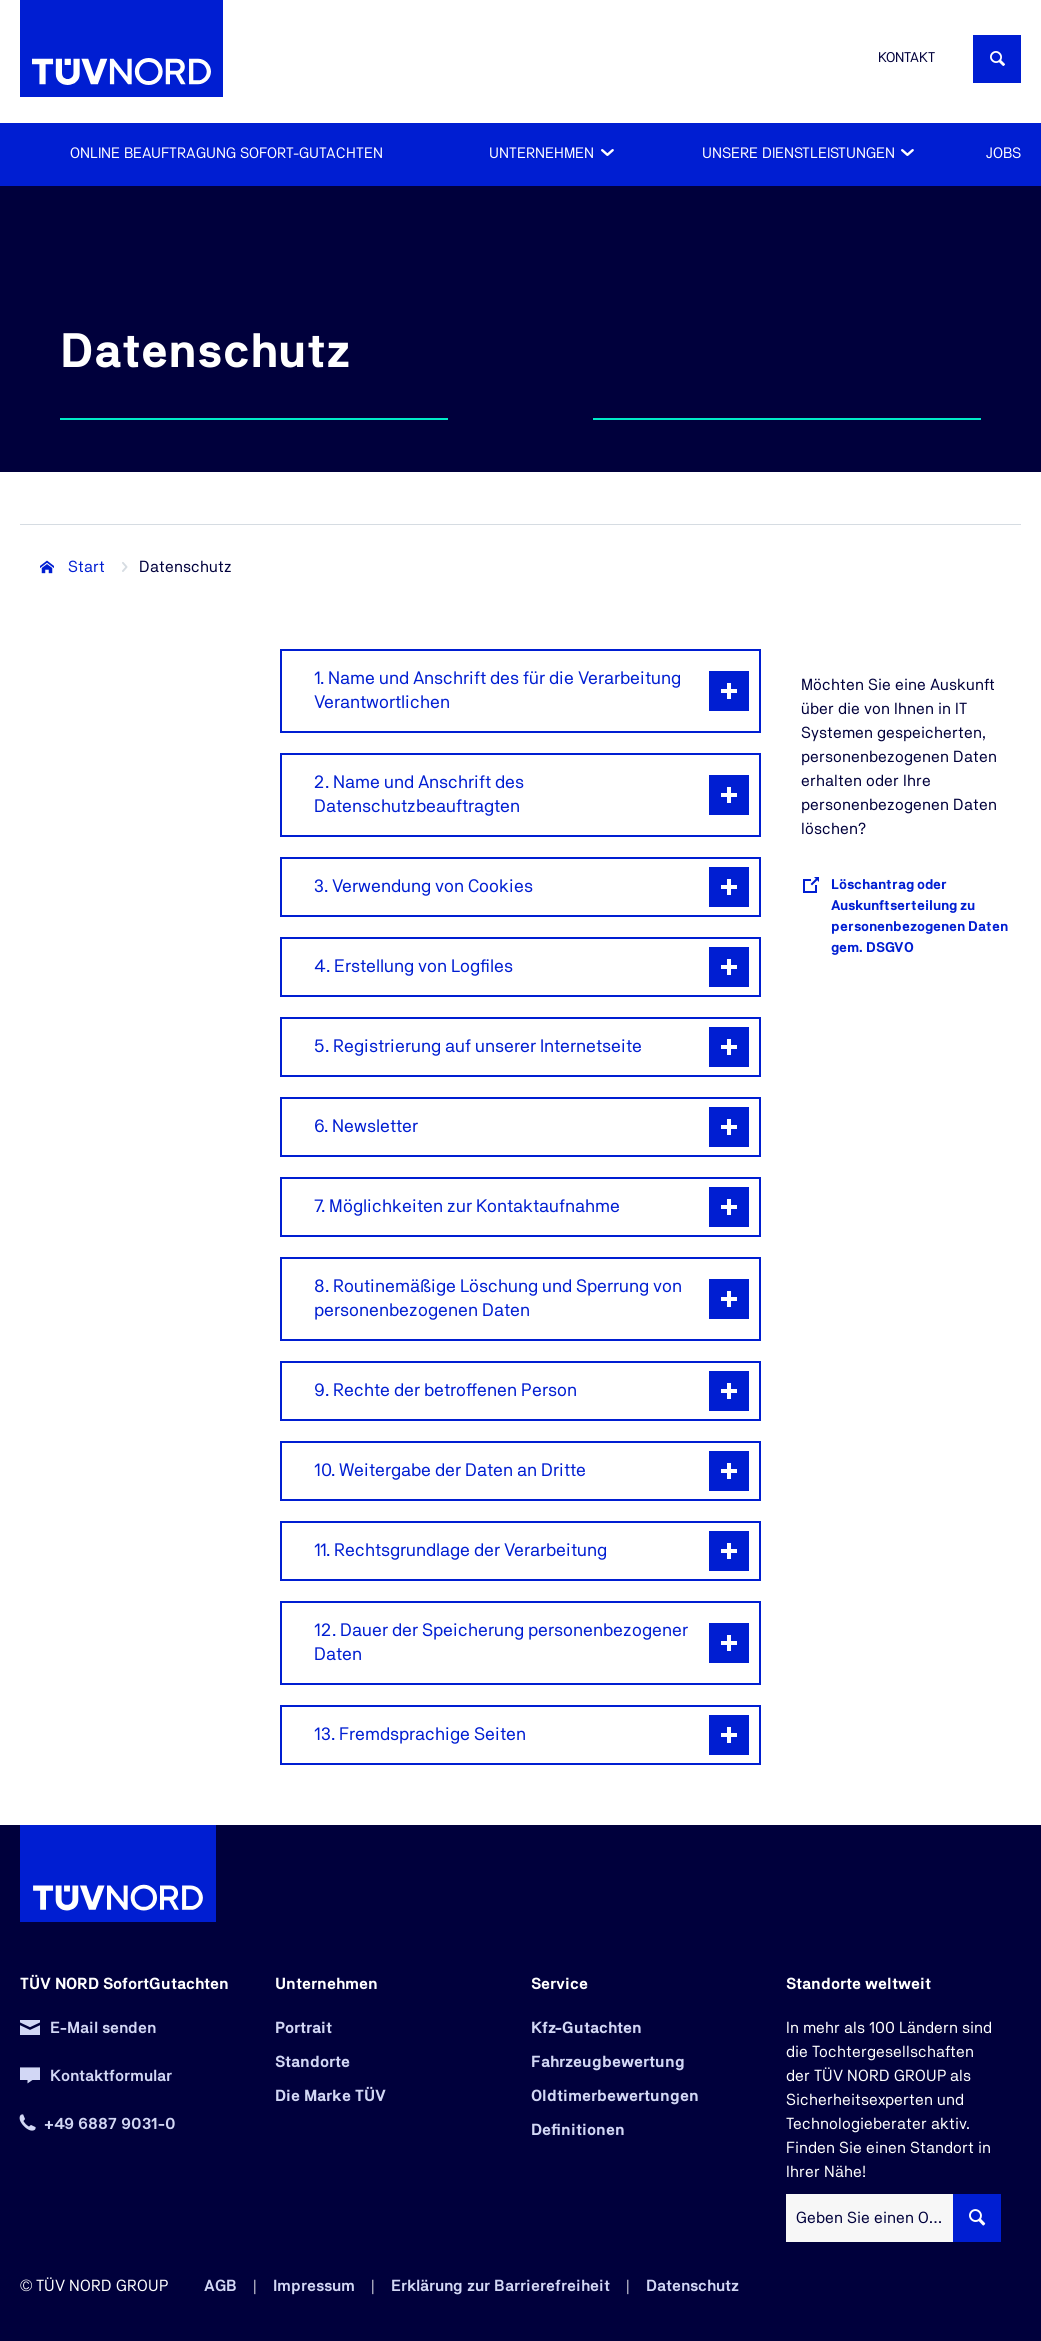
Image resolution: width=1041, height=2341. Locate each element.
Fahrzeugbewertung (608, 2062)
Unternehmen (541, 153)
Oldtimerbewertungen (615, 2096)
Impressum (314, 2286)
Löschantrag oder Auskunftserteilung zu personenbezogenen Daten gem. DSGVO (919, 916)
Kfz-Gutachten (586, 2028)
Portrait (303, 2028)
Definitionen (578, 2130)
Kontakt (906, 58)
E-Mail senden (103, 2028)
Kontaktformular (111, 2076)
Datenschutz (692, 2286)
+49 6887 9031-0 (110, 2124)
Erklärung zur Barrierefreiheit (500, 2286)
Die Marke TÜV (330, 2096)
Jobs (1003, 153)
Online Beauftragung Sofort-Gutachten (226, 153)
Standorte (312, 2062)
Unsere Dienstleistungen (798, 153)
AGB (220, 2286)
